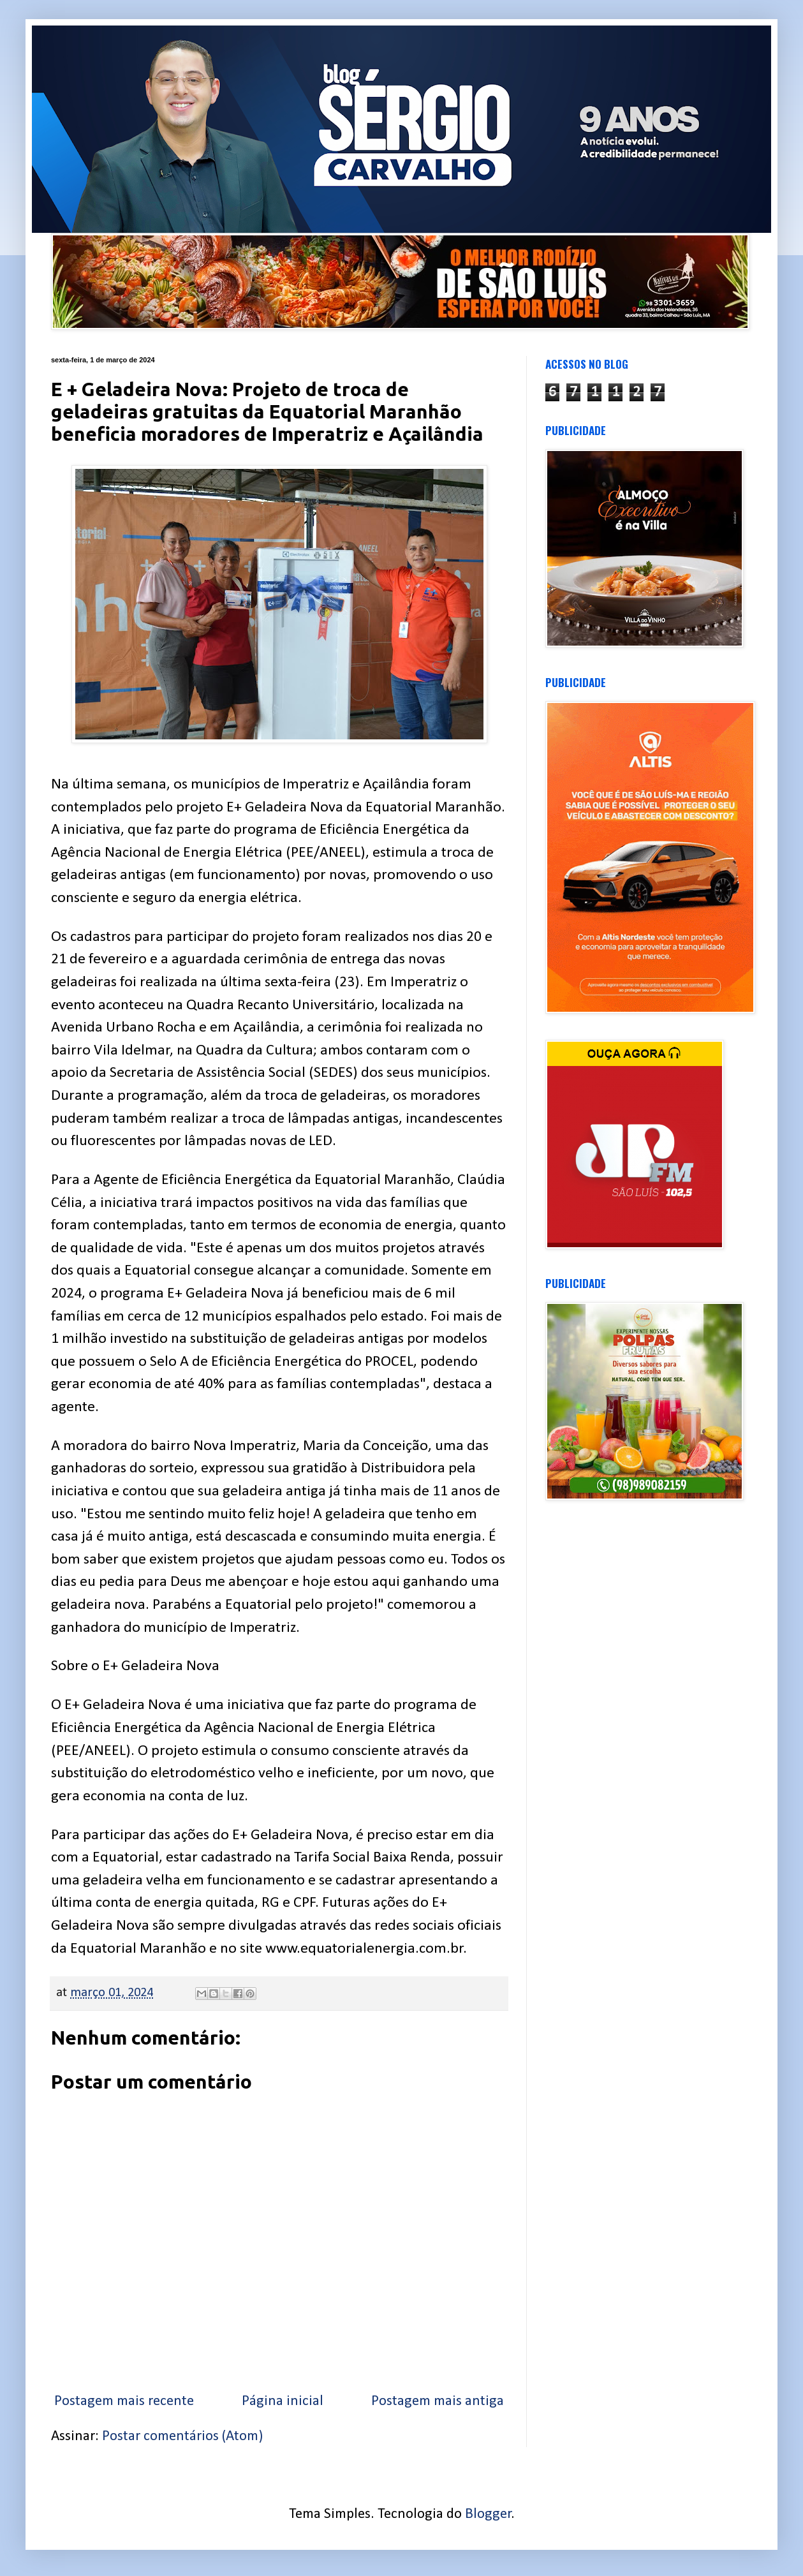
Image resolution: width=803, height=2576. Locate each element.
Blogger (488, 2514)
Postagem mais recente (124, 2401)
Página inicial (282, 2401)
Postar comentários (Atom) (182, 2436)
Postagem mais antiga (437, 2401)
